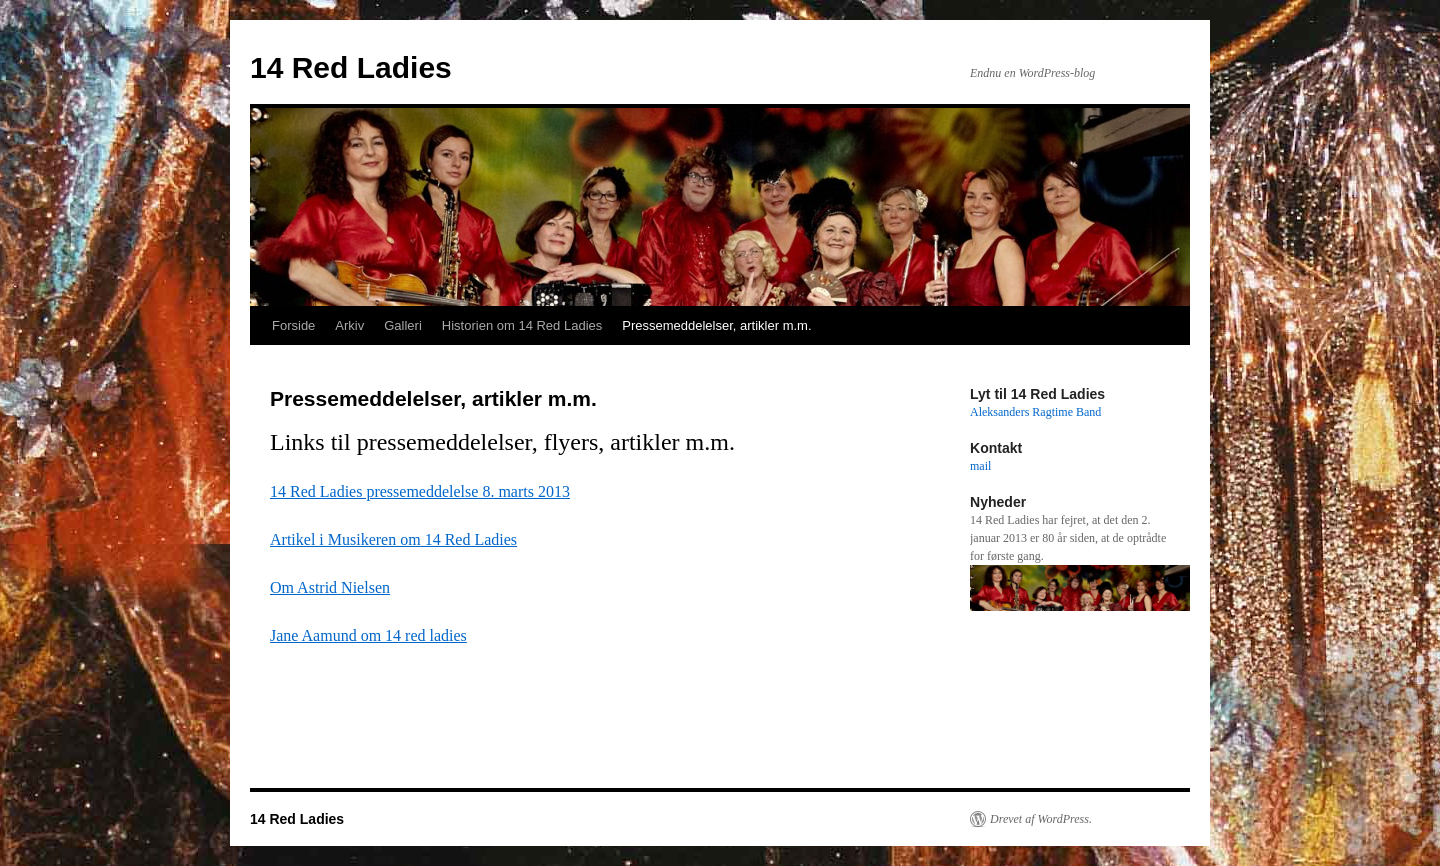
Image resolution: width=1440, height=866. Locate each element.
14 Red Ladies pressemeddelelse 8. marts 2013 (420, 491)
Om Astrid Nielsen (330, 587)
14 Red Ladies (351, 67)
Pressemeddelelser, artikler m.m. (716, 325)
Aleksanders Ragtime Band (1035, 412)
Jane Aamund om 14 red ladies (368, 635)
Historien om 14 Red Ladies (522, 325)
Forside (293, 325)
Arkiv (349, 325)
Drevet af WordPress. (1041, 819)
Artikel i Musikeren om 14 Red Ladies (393, 539)
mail (980, 466)
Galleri (403, 325)
